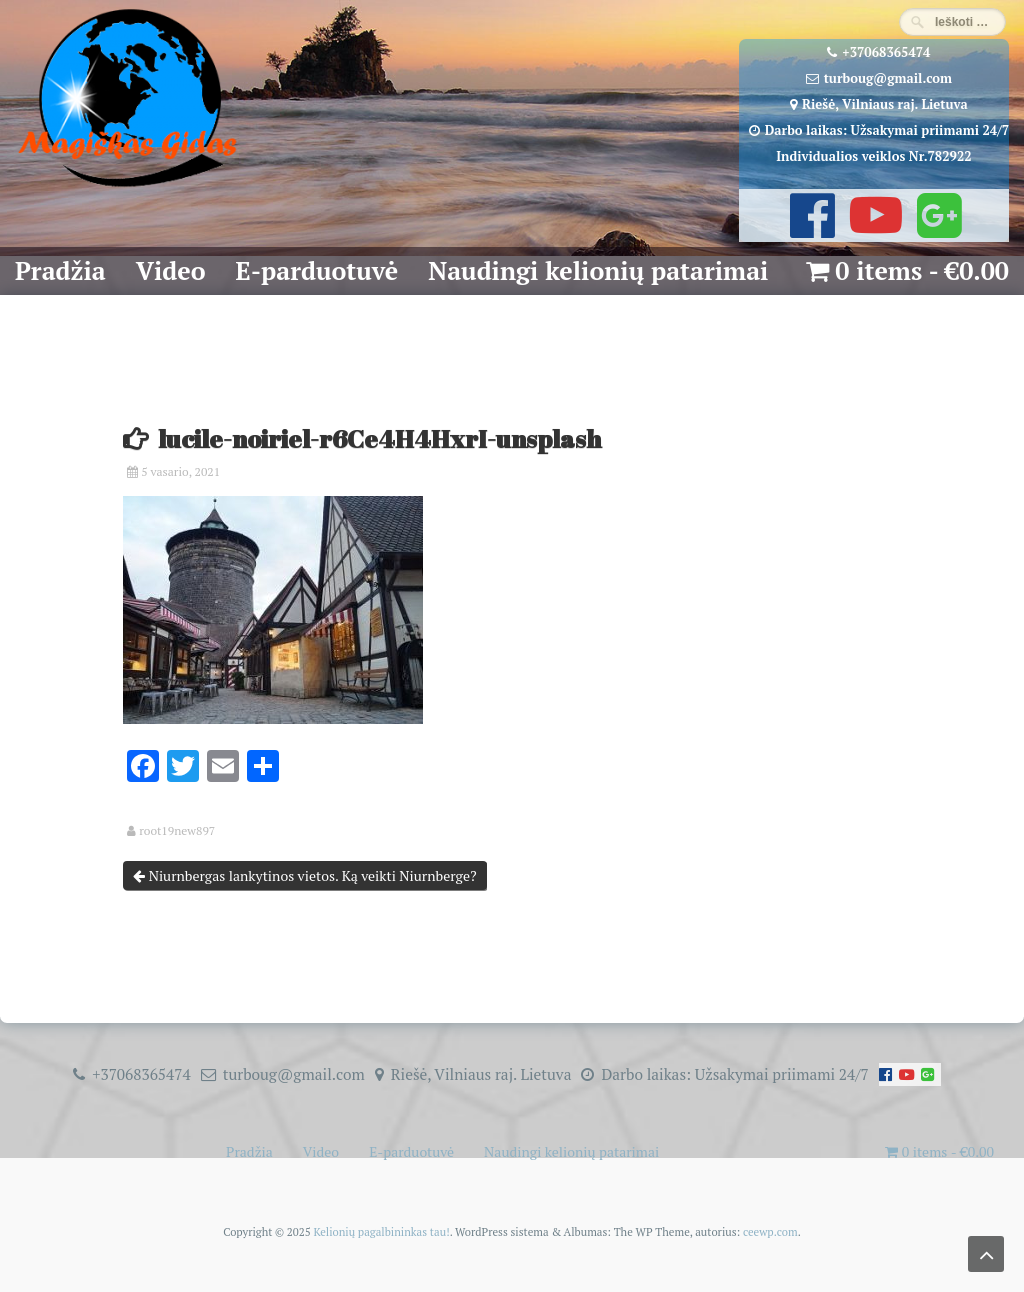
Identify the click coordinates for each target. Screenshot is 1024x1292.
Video (171, 270)
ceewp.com (770, 1231)
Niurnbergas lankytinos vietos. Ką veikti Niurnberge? (304, 875)
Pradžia (60, 270)
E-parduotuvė (317, 270)
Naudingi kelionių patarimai (598, 270)
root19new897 (177, 831)
